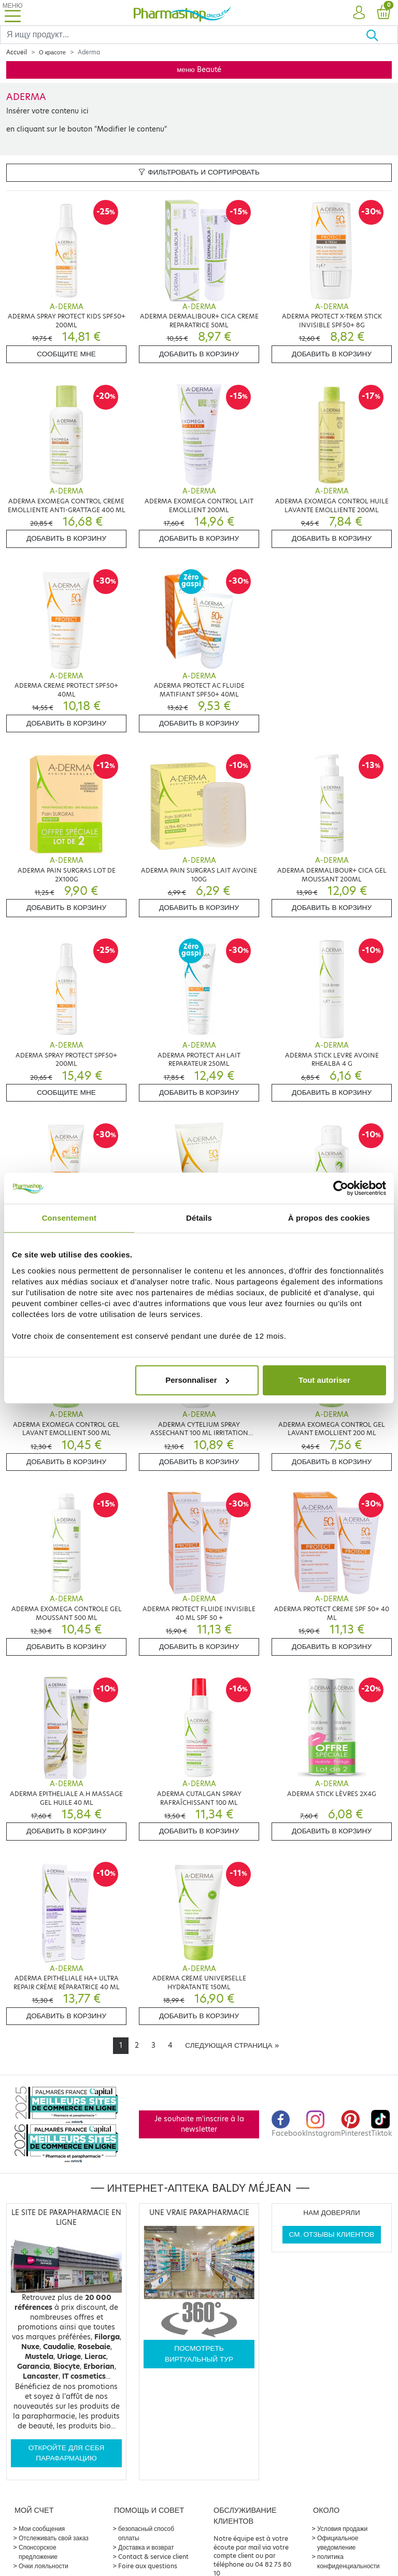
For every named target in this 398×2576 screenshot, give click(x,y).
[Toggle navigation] (12, 12)
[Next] (232, 2045)
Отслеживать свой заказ (54, 2538)
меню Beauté (199, 70)
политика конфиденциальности (348, 2561)
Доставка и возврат (146, 2547)
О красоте (52, 52)
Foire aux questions (147, 2565)
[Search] (183, 34)
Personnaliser (197, 1380)
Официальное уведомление (337, 2543)
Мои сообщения (42, 2528)
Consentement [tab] (69, 1217)
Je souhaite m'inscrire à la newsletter (199, 2124)
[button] (358, 13)
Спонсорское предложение (38, 2552)
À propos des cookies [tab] (329, 1217)
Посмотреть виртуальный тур (199, 2353)
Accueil (16, 52)
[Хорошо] (381, 34)
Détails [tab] (199, 1217)
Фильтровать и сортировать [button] (199, 172)
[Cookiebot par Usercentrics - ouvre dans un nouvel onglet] (340, 1188)
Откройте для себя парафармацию (67, 2453)
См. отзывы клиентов (332, 2234)
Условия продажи (342, 2528)
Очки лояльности (43, 2565)
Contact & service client (153, 2556)
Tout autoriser (324, 1380)
